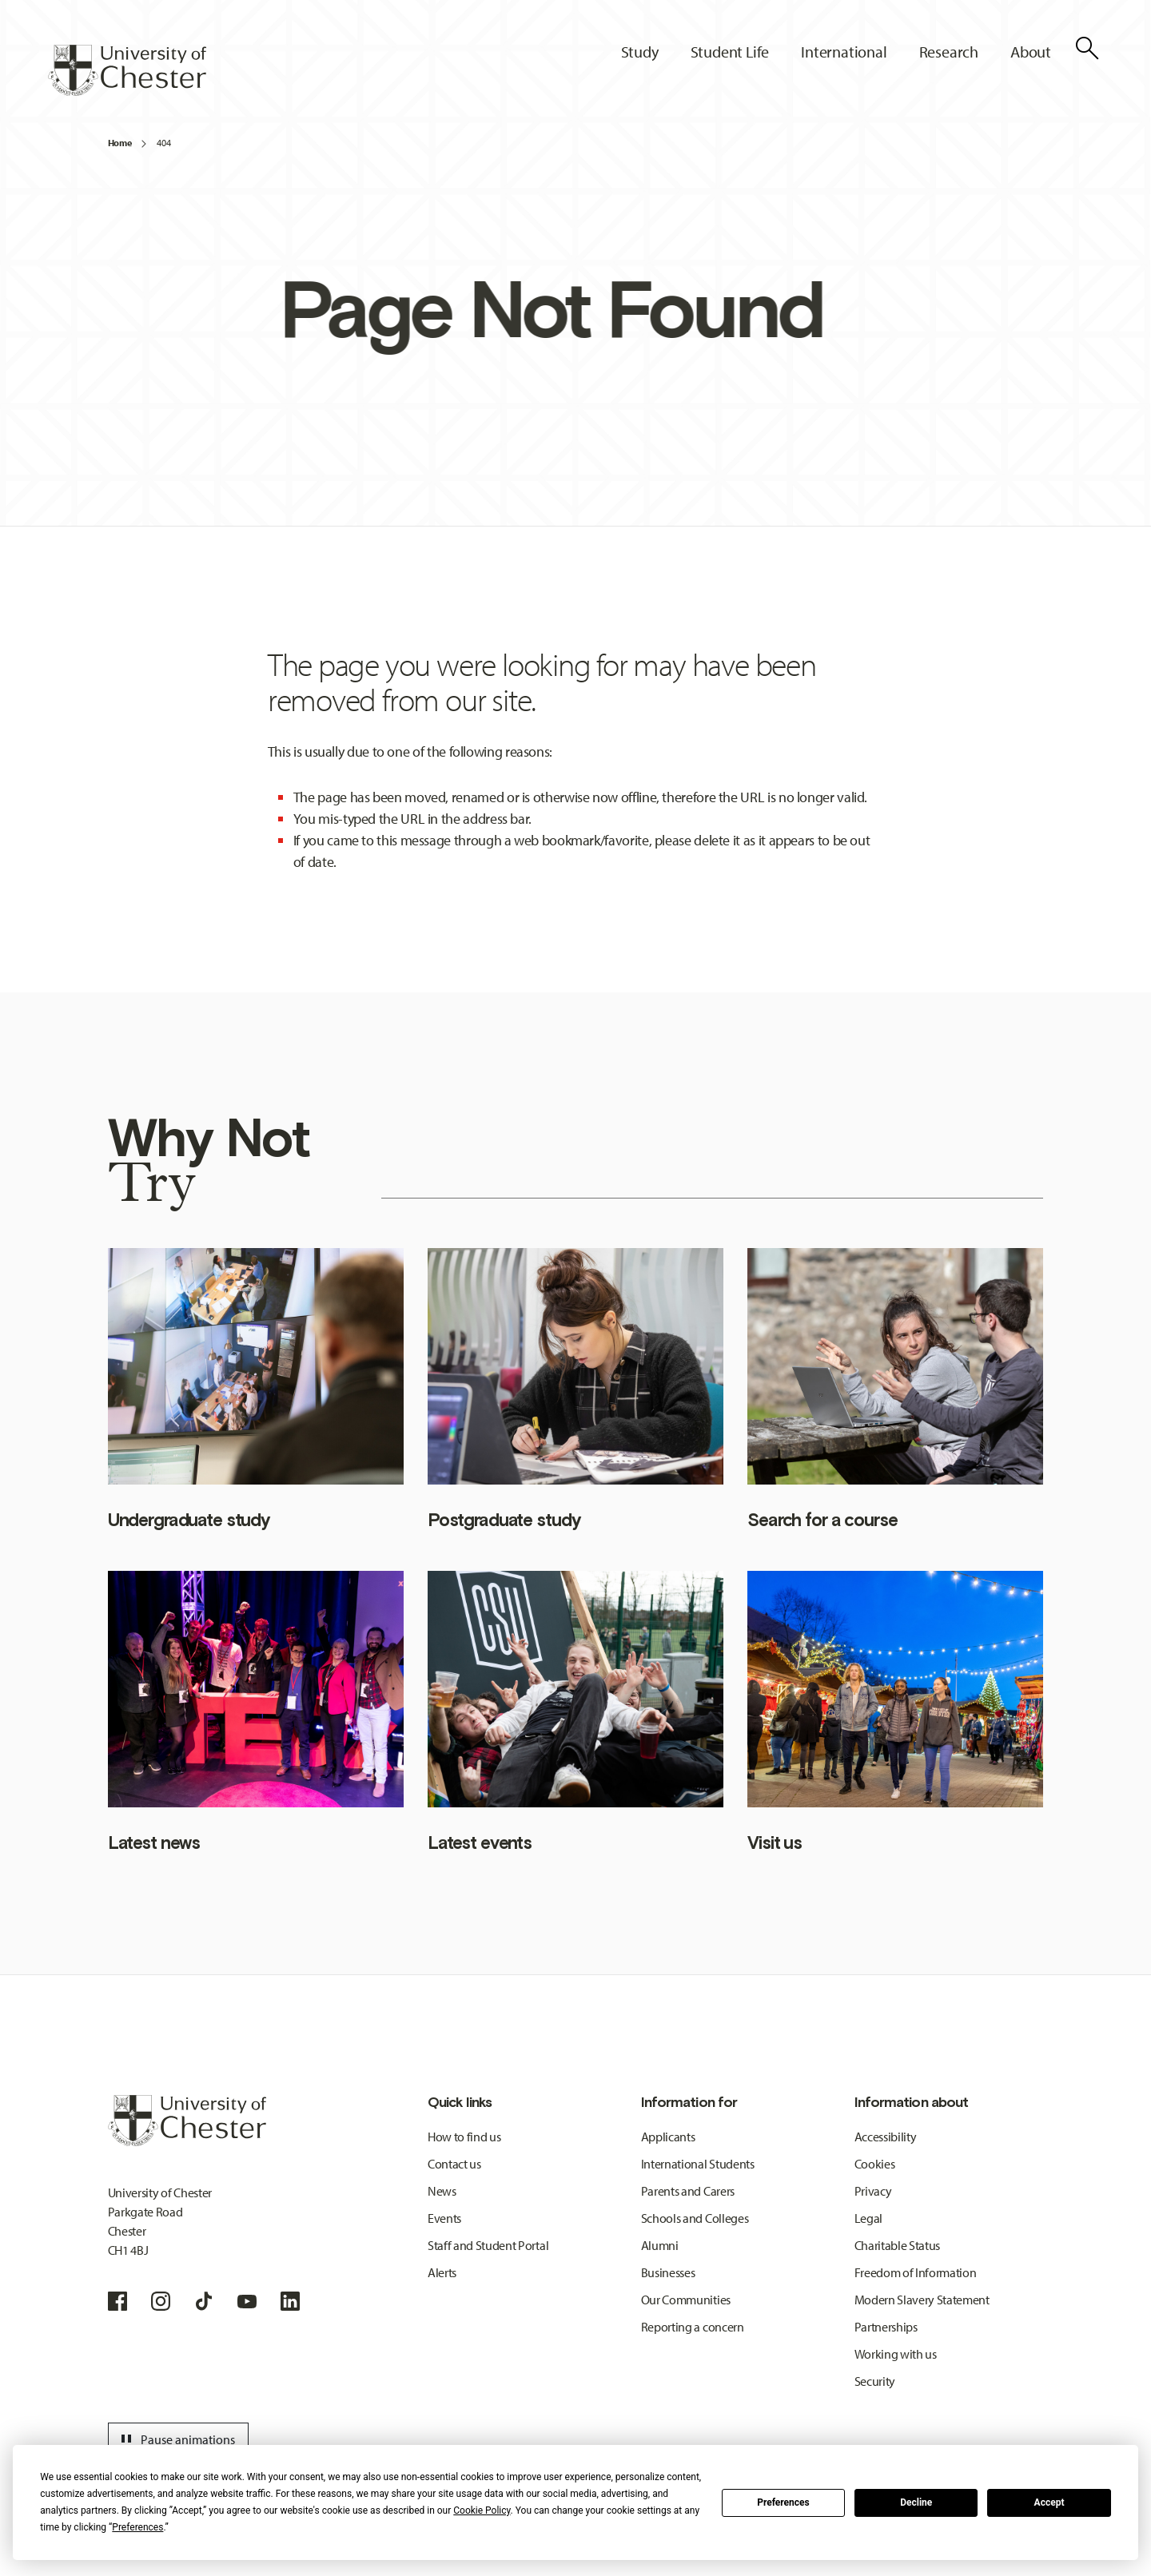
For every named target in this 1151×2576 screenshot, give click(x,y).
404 (163, 143)
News (442, 2191)
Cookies (874, 2164)
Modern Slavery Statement (922, 2300)
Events (444, 2218)
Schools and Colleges (695, 2218)
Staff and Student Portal (488, 2245)
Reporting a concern (692, 2327)
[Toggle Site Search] (1087, 48)
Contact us (454, 2164)
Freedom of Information (915, 2272)
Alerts (442, 2272)
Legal (868, 2218)
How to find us (464, 2137)
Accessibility (885, 2137)
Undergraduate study (188, 1520)
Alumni (660, 2245)
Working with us (895, 2354)
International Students (698, 2164)
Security (874, 2381)
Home (120, 143)
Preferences (783, 2502)
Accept (1049, 2502)
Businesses (668, 2272)
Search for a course (822, 1520)
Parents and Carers (688, 2191)
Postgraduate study (504, 1520)
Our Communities (686, 2300)
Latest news (154, 1842)
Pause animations (176, 2439)
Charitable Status (897, 2245)
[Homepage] (127, 70)
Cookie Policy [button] (481, 2510)
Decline (916, 2502)
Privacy (873, 2191)
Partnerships (886, 2327)
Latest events (480, 1842)
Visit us (774, 1842)
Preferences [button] (137, 2527)
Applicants (668, 2137)
